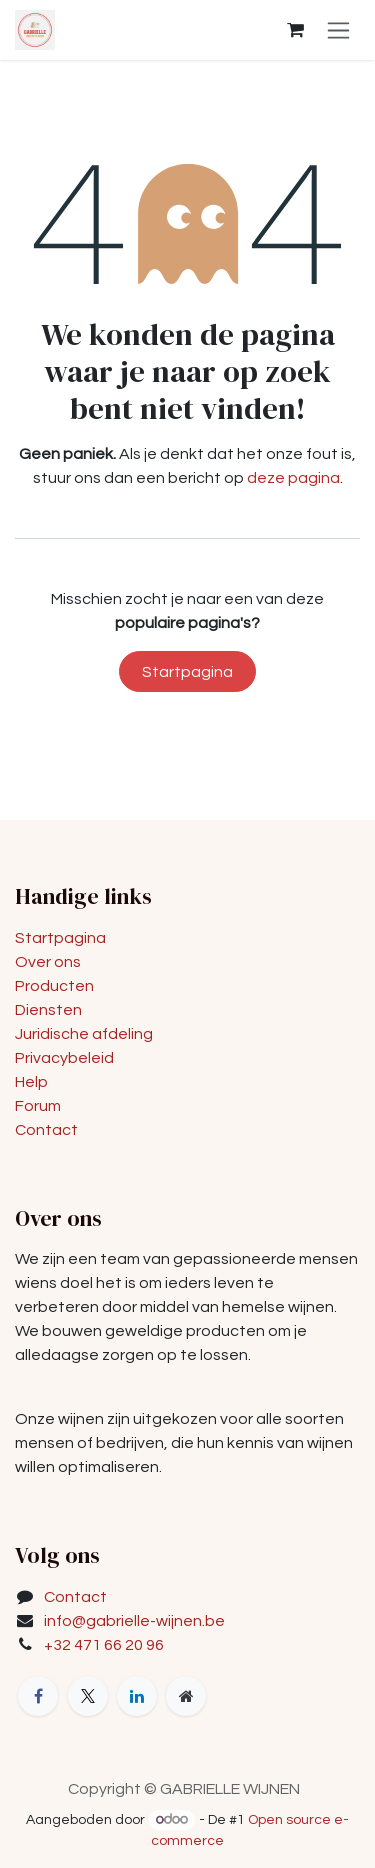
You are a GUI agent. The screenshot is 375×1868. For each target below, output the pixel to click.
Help (31, 1082)
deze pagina (293, 478)
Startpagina (187, 672)
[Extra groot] (186, 1696)
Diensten (48, 1010)
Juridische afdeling (84, 1034)
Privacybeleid (64, 1058)
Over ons (48, 962)
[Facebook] (38, 1696)
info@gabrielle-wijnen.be (134, 1621)
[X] (88, 1696)
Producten (54, 986)
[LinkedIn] (137, 1696)
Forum (38, 1106)
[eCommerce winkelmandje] (295, 30)
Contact (46, 1130)
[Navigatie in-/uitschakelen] (338, 30)
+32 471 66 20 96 (104, 1645)
